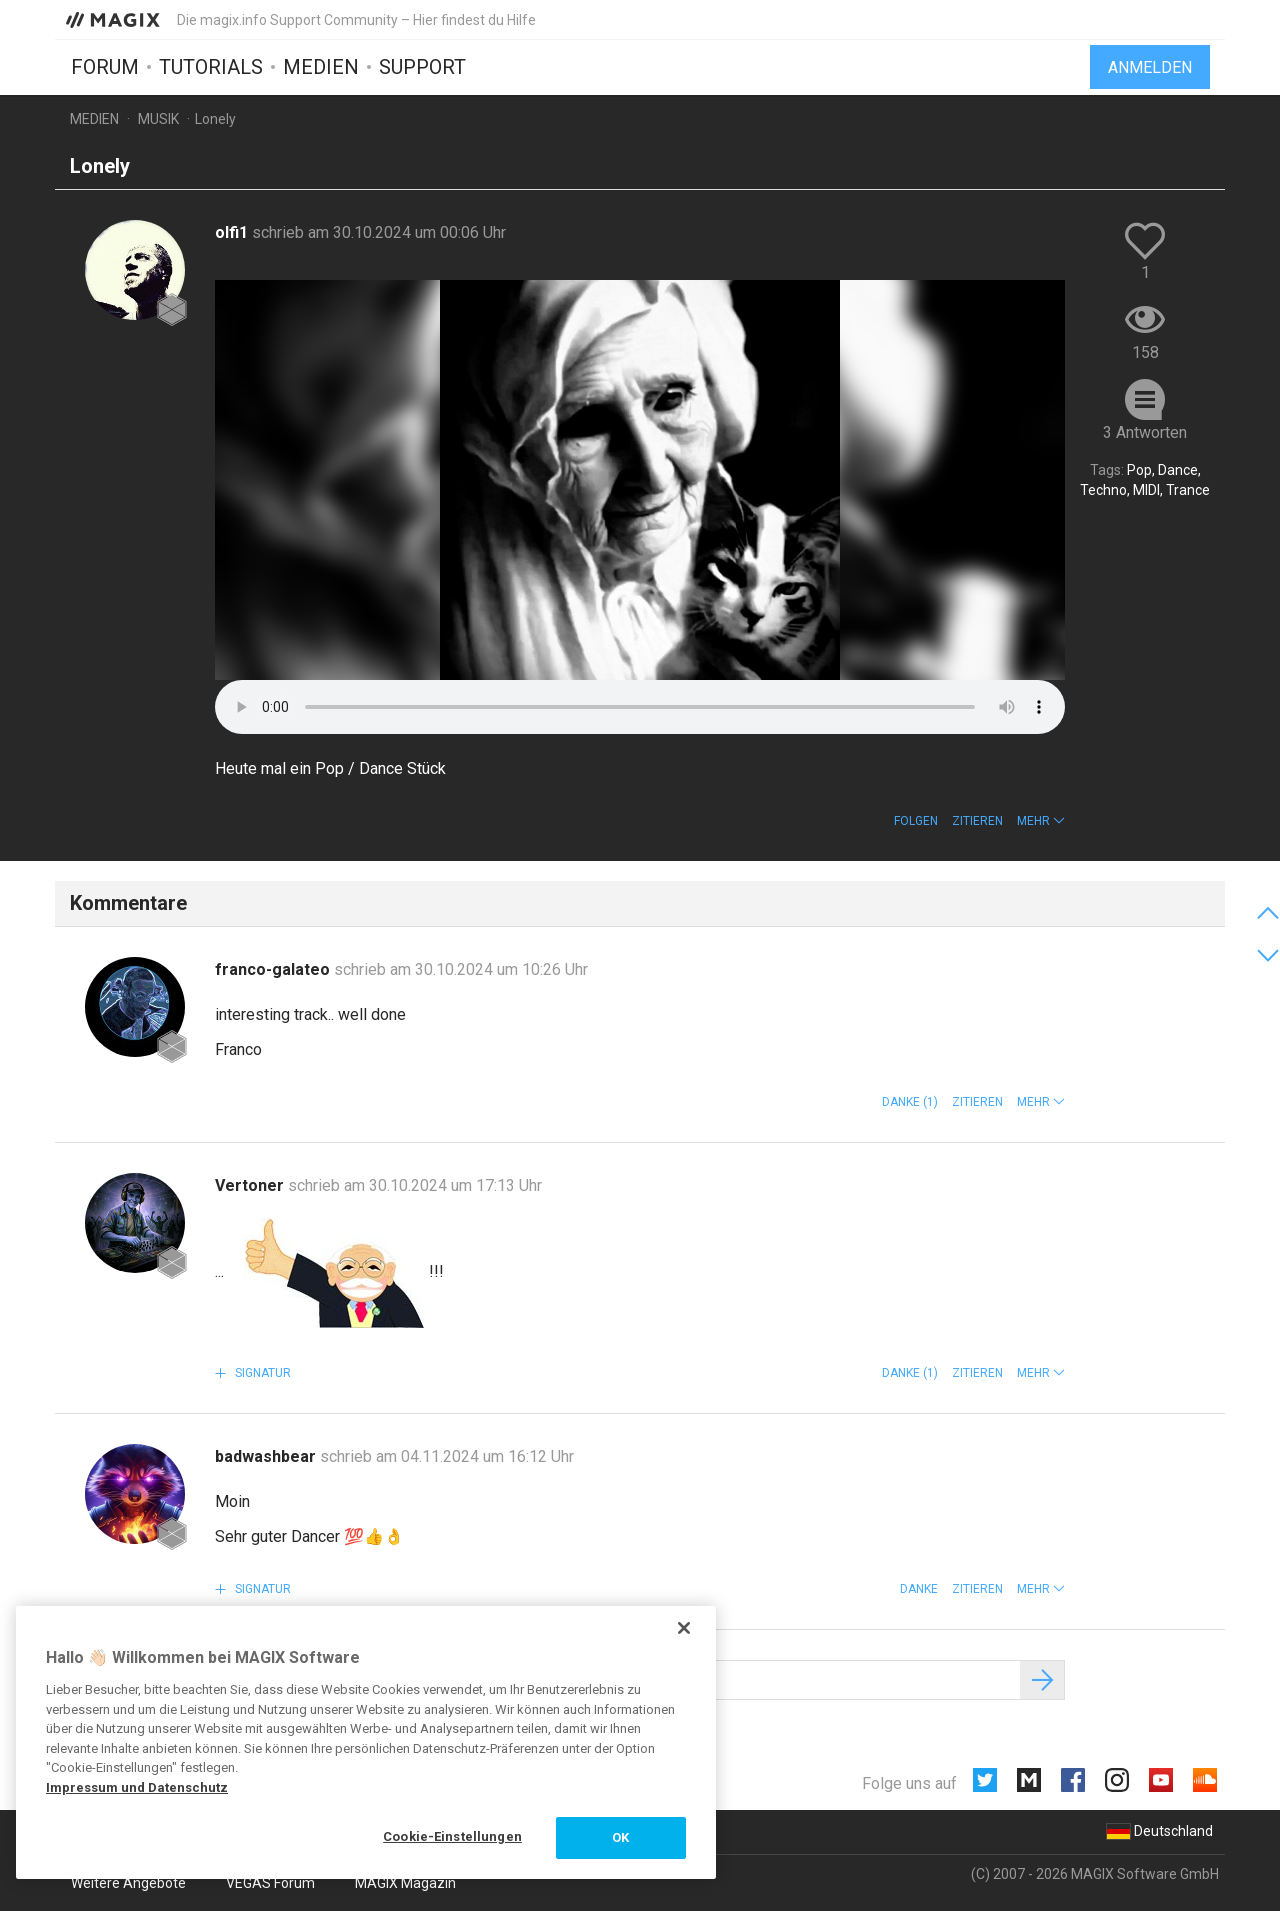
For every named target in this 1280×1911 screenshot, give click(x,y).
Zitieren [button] (977, 821)
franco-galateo (274, 969)
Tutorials (211, 67)
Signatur (261, 1373)
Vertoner (251, 1185)
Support (422, 67)
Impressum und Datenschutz (137, 1787)
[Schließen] (684, 1628)
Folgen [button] (916, 821)
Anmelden (1150, 67)
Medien (321, 67)
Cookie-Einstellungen (452, 1836)
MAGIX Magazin (405, 1883)
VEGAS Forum (270, 1883)
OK (620, 1837)
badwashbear (267, 1456)
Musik (158, 119)
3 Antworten (1145, 432)
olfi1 (233, 232)
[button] (1041, 821)
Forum (105, 67)
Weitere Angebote (128, 1883)
